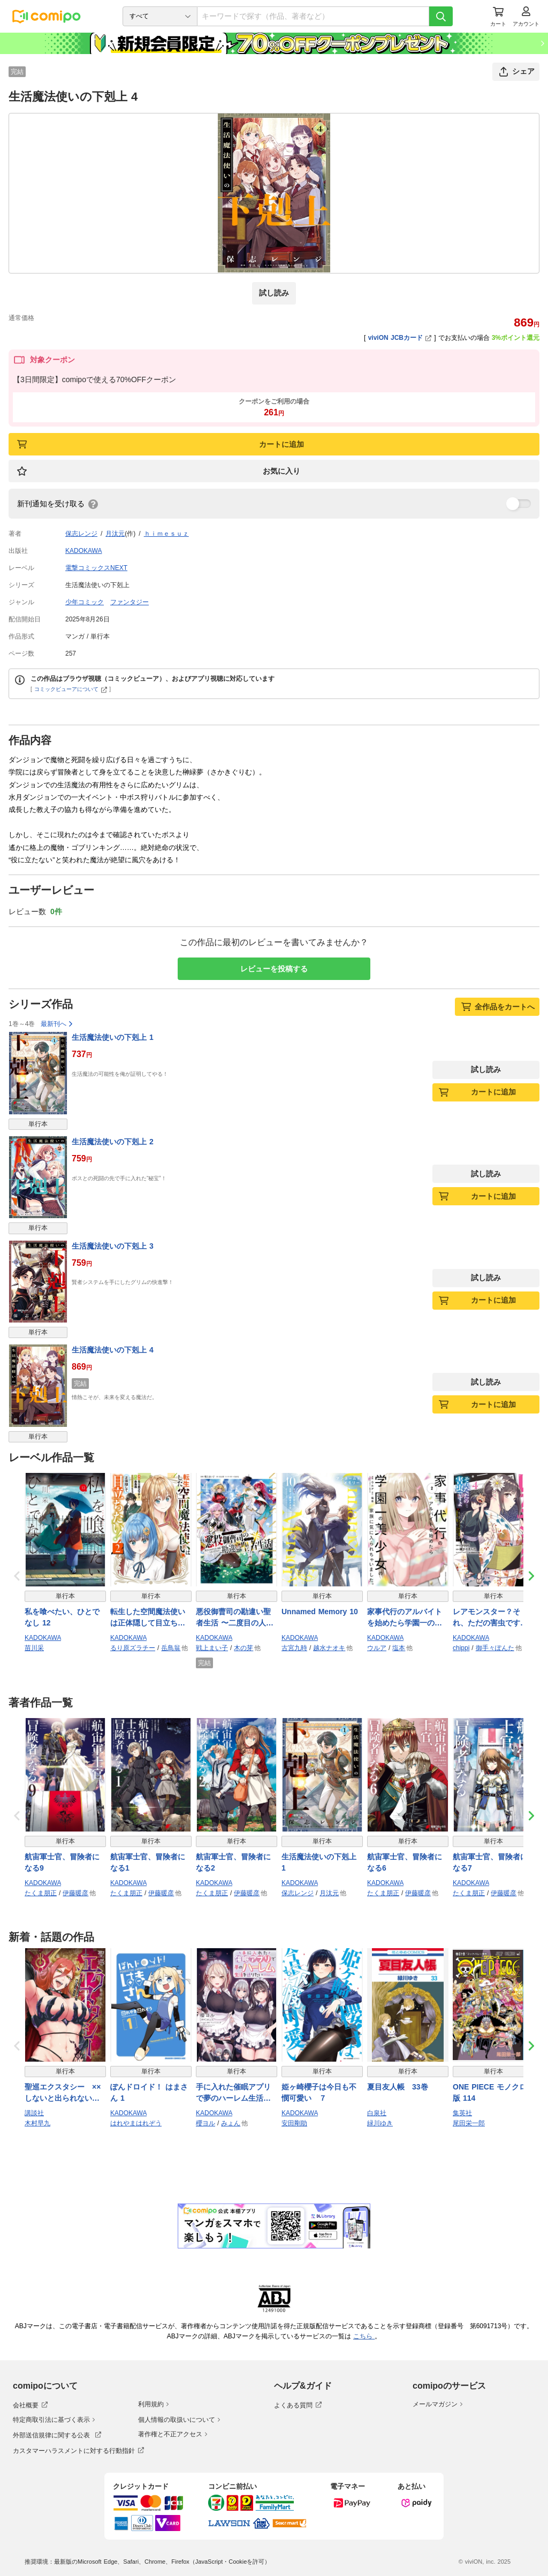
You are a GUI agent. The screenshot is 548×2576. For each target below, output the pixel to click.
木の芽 (243, 1648)
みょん (230, 2123)
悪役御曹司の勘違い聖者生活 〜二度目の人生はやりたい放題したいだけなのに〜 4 (234, 1618)
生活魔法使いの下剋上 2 (113, 1141)
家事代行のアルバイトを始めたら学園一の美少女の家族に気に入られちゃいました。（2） (406, 1618)
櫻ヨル (205, 2123)
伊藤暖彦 (75, 1893)
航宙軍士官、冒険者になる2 (233, 1862)
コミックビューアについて (71, 689)
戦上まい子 (212, 1648)
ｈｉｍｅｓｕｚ (166, 533)
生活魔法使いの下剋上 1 (113, 1037)
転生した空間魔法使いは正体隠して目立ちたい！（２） (147, 1618)
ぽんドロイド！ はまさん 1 (149, 2092)
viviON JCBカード (400, 337)
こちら (364, 2336)
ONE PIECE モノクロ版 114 (490, 2092)
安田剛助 (294, 2123)
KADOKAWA (83, 550)
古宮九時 (294, 1648)
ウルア (376, 1648)
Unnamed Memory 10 (319, 1611)
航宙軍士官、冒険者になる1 (147, 1862)
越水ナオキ (329, 1648)
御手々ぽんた (495, 1648)
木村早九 (37, 2123)
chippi (461, 1648)
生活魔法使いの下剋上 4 (113, 1350)
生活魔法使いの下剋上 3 (113, 1246)
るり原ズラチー (132, 1648)
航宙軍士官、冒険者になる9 (62, 1862)
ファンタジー (129, 602)
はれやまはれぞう (136, 2123)
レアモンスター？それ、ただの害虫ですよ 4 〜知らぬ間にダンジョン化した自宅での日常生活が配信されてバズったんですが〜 (493, 1618)
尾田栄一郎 (469, 2123)
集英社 (462, 2113)
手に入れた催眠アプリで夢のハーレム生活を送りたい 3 (233, 2093)
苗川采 (34, 1648)
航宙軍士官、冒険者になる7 (490, 1862)
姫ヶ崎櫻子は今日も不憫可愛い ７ (318, 2092)
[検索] (441, 16)
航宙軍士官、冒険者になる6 (404, 1862)
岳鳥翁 (170, 1648)
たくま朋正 (41, 1893)
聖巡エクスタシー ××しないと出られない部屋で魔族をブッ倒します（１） (63, 2093)
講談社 (34, 2113)
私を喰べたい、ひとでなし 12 (62, 1617)
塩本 (398, 1648)
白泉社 (376, 2113)
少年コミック (84, 602)
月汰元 (115, 533)
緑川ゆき (380, 2123)
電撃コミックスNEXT (96, 568)
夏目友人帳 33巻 (397, 2087)
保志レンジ (81, 533)
